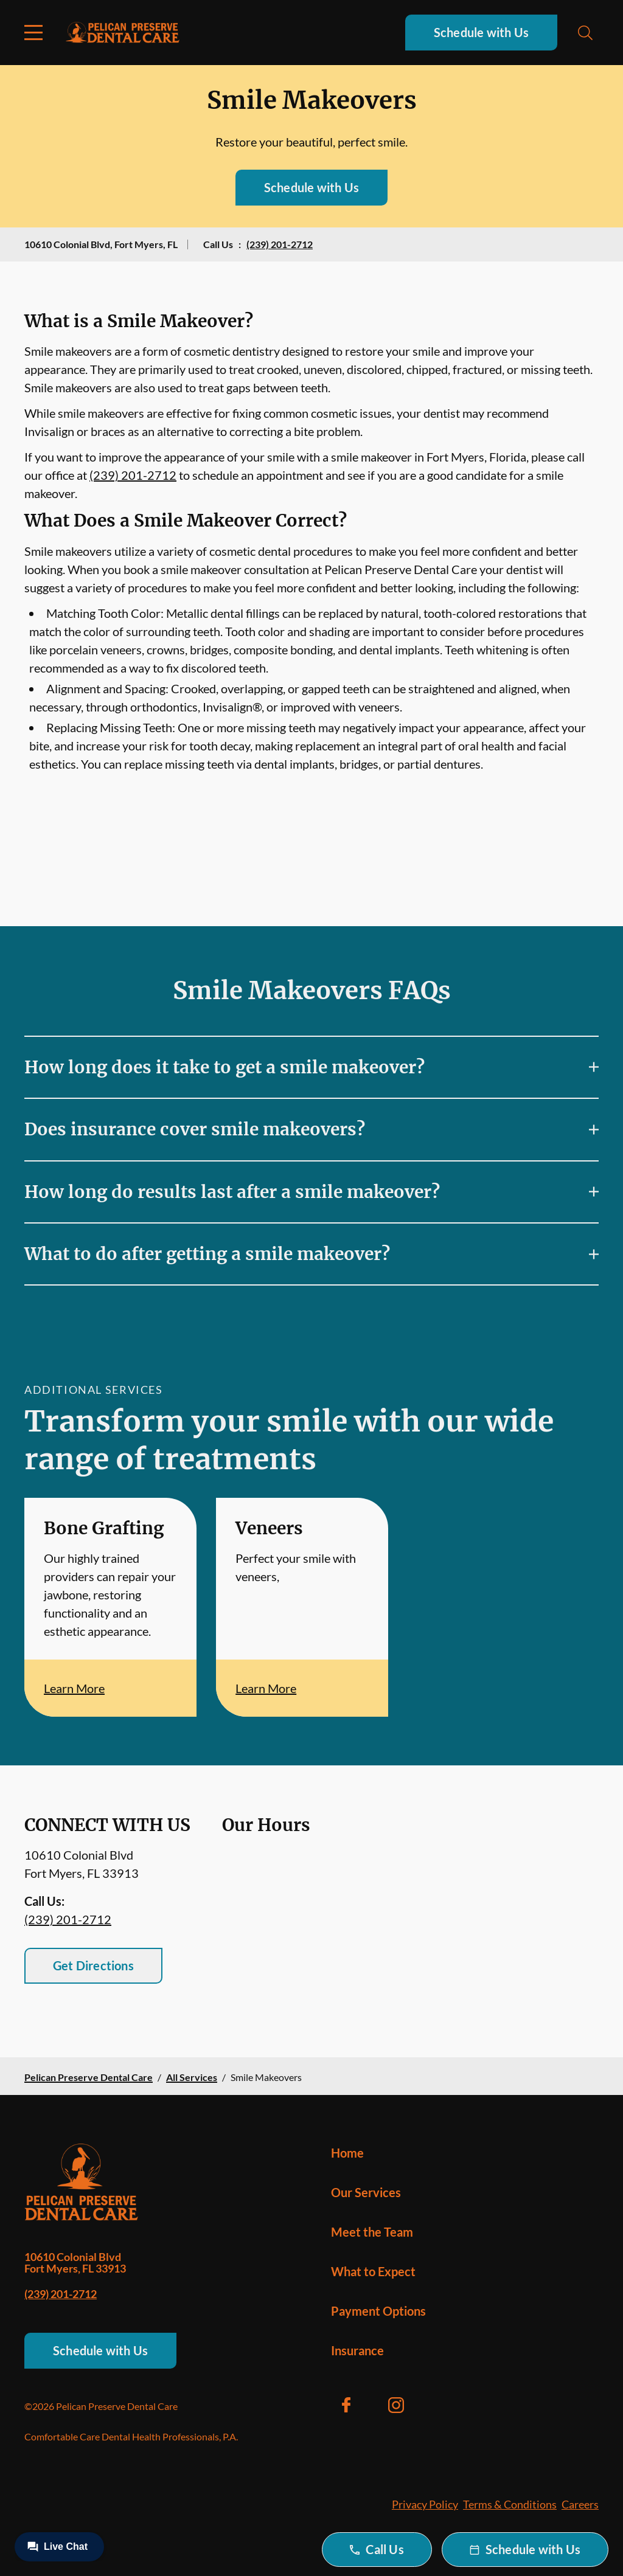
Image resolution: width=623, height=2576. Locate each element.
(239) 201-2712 (279, 244)
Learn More (74, 1688)
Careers (580, 2504)
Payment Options (378, 2311)
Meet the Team (372, 2232)
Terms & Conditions (510, 2504)
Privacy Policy (425, 2504)
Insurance (357, 2350)
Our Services (366, 2192)
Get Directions (93, 1965)
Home (347, 2152)
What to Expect (373, 2271)
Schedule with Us (481, 32)
